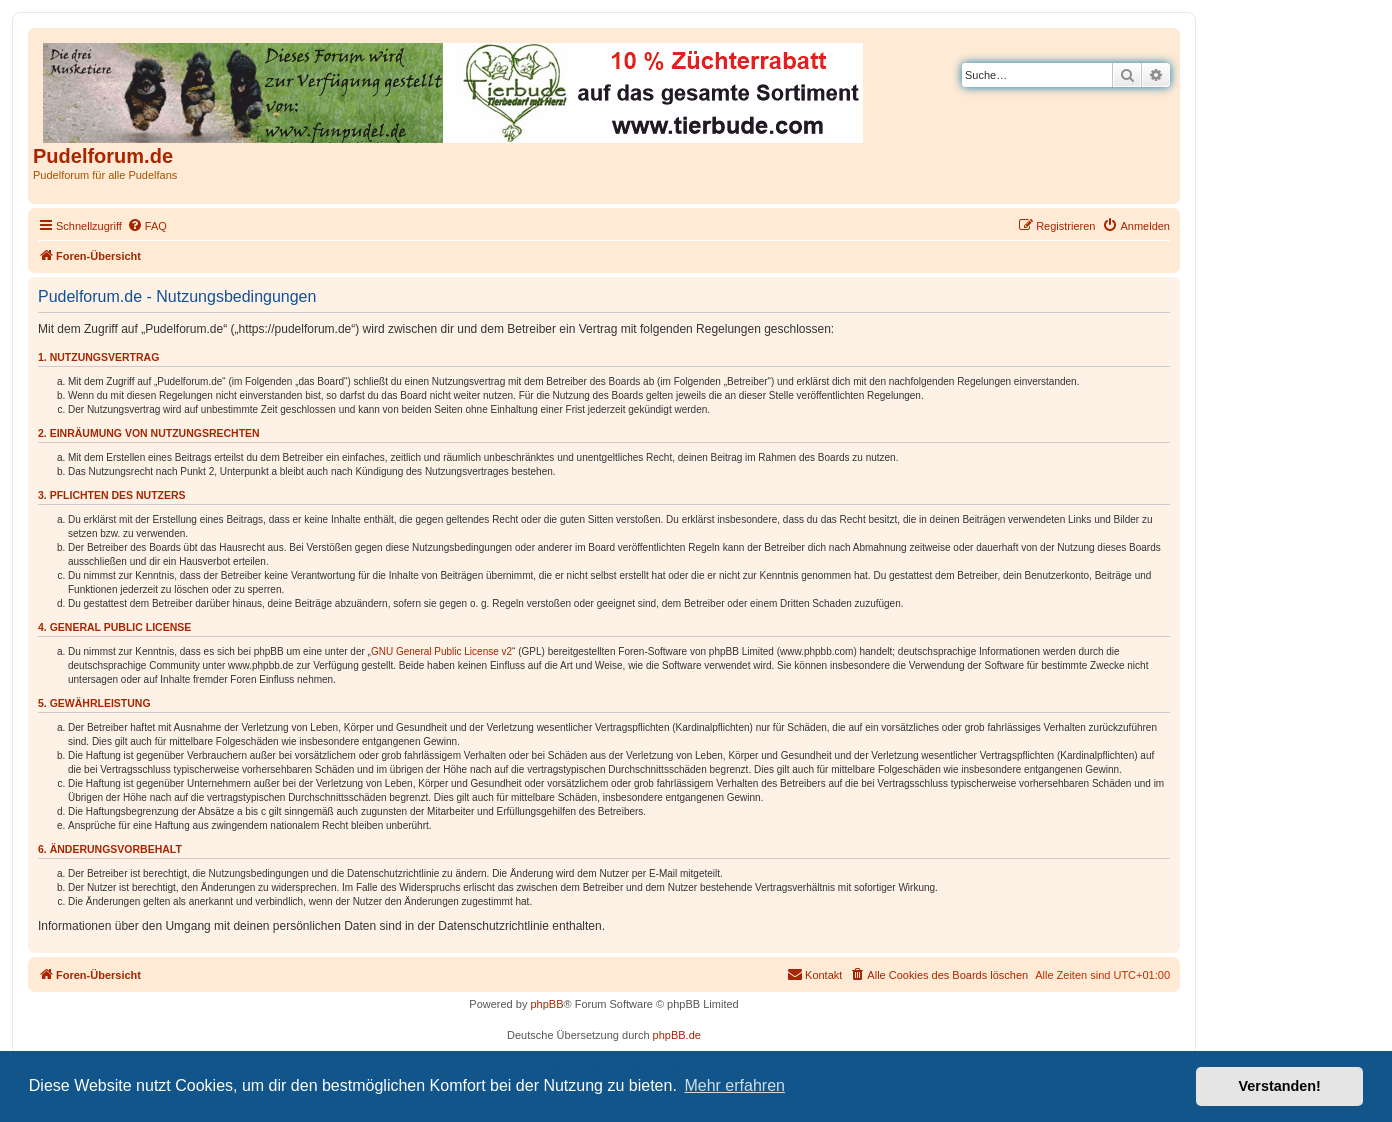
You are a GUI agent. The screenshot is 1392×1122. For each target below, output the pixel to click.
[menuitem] (147, 226)
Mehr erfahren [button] (734, 1085)
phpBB (546, 1004)
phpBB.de (677, 1035)
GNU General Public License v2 (441, 651)
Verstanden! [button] (1280, 1086)
